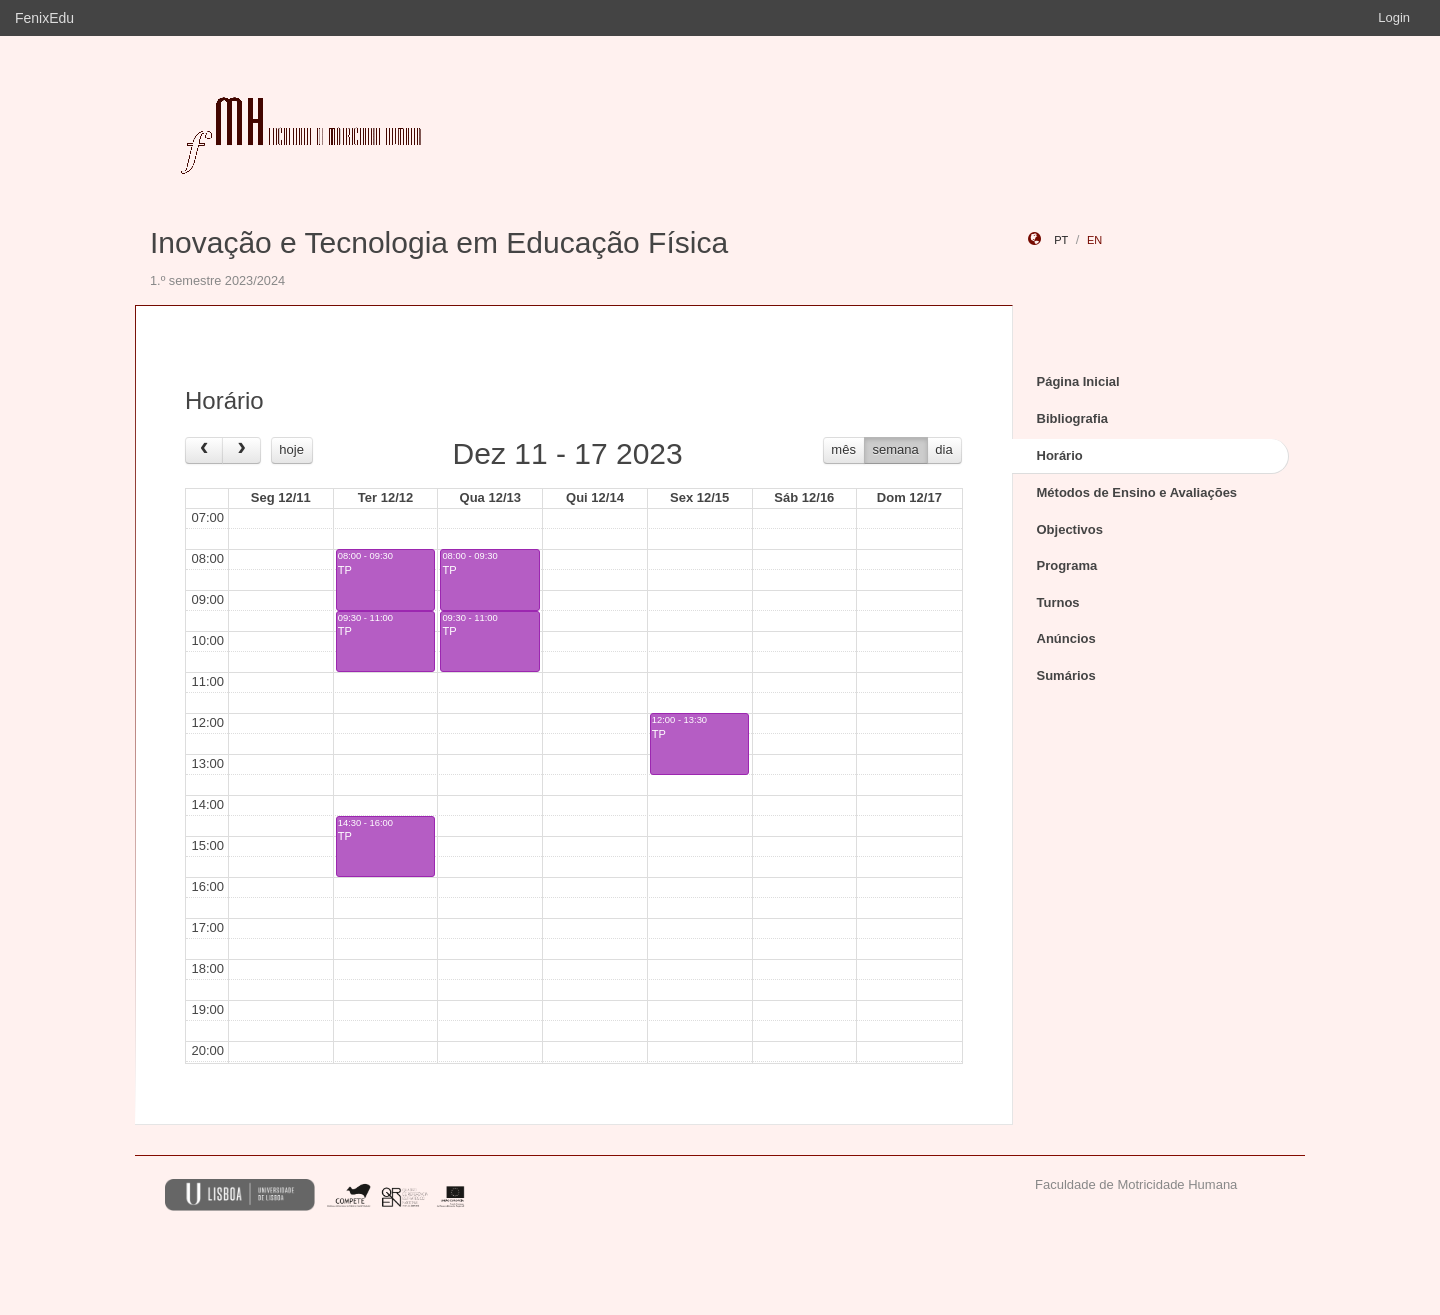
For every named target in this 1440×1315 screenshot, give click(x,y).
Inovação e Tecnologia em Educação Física (439, 242)
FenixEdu (44, 18)
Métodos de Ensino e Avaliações (1137, 492)
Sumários (1066, 675)
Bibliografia (1073, 418)
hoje (291, 449)
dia (943, 449)
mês (843, 449)
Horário (1060, 455)
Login (1394, 17)
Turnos (1058, 602)
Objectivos (1070, 529)
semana (896, 449)
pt (1061, 240)
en (1094, 240)
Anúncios (1066, 638)
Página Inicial (1078, 381)
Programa (1067, 565)
